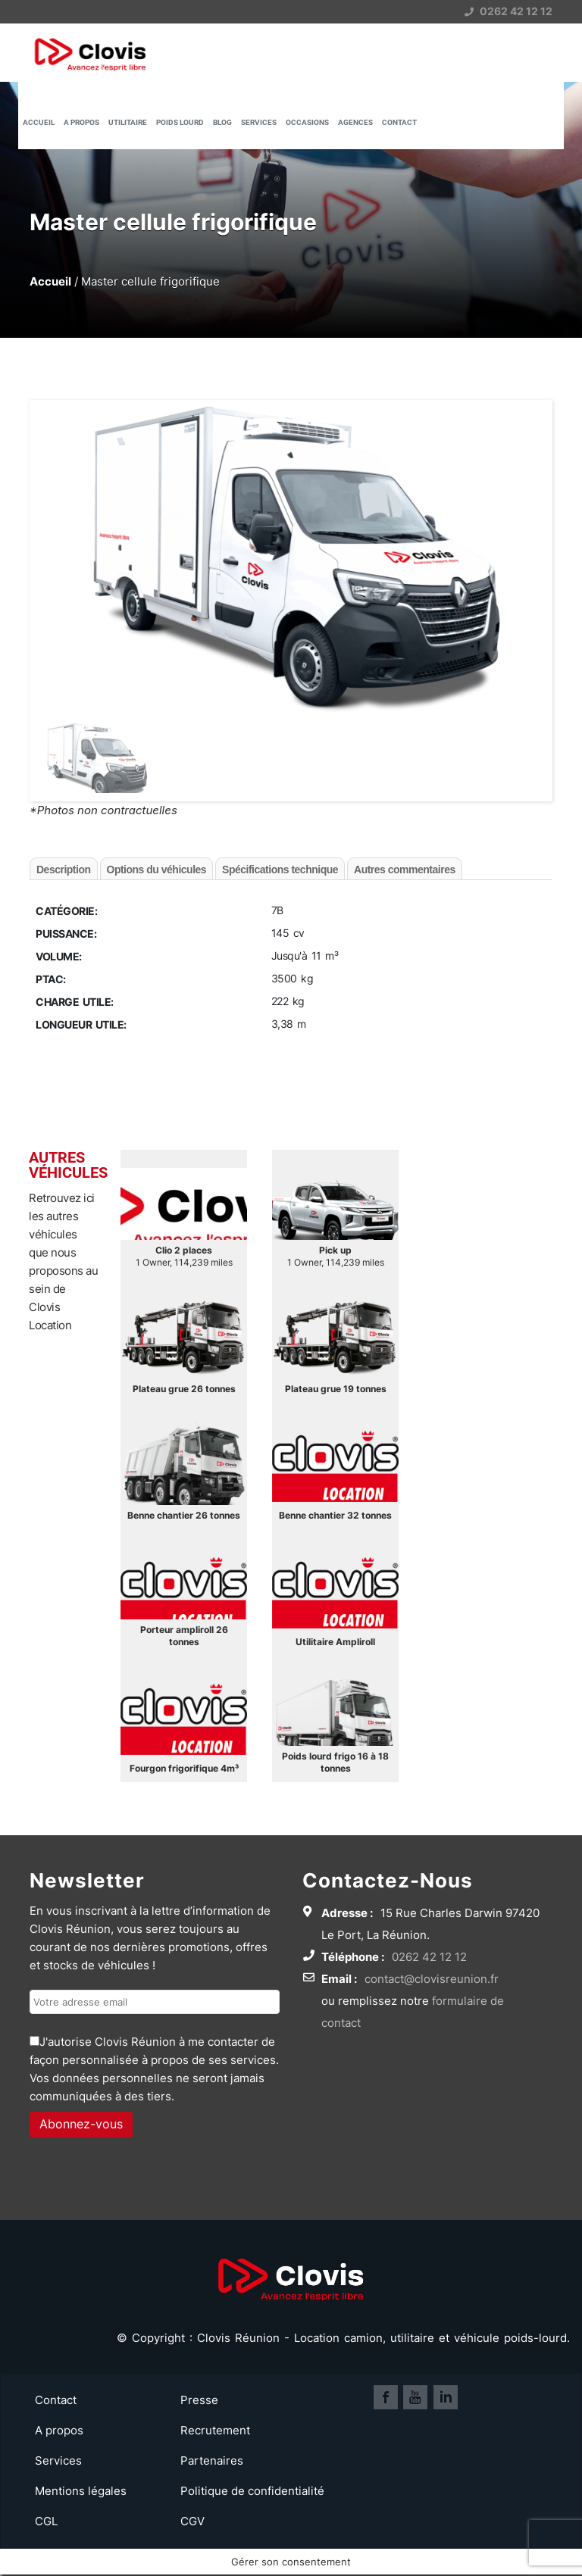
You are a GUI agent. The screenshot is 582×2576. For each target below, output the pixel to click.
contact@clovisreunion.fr (432, 1979)
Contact (399, 122)
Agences (355, 122)
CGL (46, 2521)
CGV (192, 2521)
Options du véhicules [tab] (157, 869)
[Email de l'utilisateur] (155, 2002)
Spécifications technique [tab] (280, 869)
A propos (81, 122)
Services (259, 122)
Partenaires (211, 2460)
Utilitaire (127, 122)
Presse (199, 2400)
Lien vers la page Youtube (415, 2397)
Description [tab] (63, 869)
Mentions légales (81, 2491)
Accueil (39, 122)
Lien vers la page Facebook (386, 2397)
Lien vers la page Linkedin (445, 2397)
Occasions (307, 122)
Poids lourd (180, 122)
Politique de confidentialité (252, 2491)
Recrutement (215, 2430)
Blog (222, 122)
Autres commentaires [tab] (404, 869)
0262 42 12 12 (508, 11)
